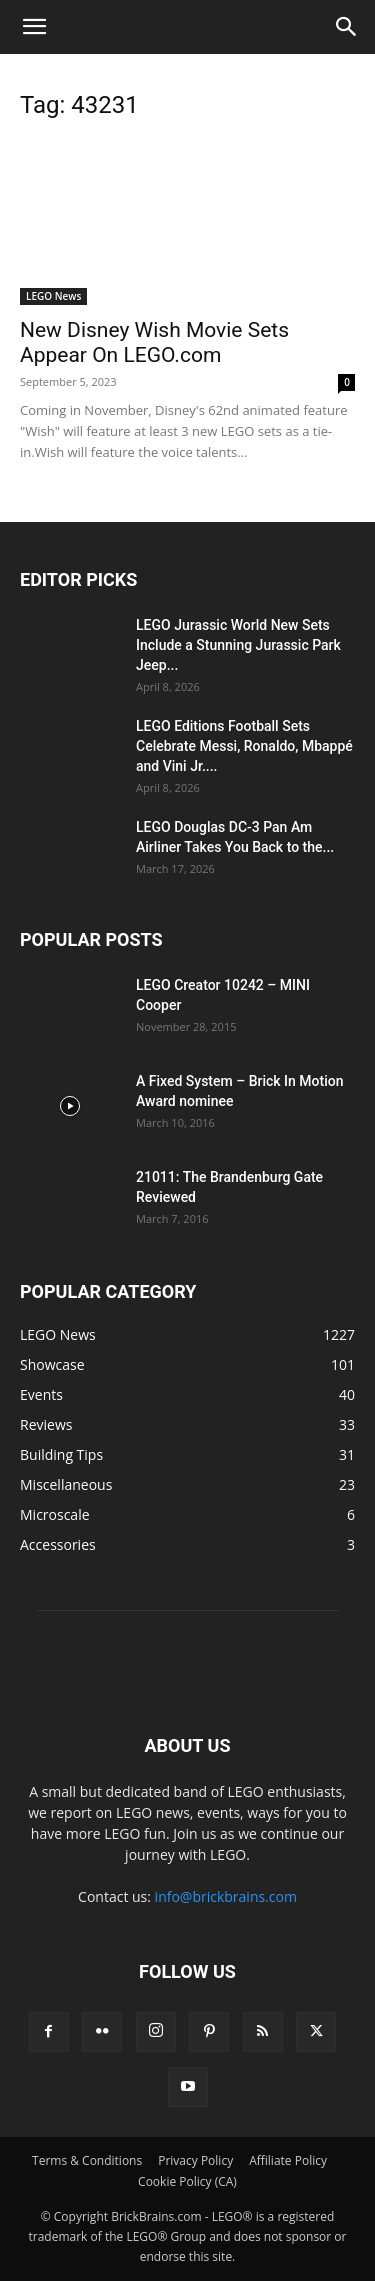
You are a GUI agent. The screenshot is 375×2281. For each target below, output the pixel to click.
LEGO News (53, 296)
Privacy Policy (195, 2160)
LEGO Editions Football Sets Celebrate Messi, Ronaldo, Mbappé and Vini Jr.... (244, 746)
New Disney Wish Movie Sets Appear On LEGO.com (154, 342)
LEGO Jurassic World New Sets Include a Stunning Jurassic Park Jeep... (238, 645)
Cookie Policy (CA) (187, 2181)
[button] (34, 27)
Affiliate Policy (288, 2160)
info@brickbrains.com (226, 1896)
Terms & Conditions (87, 2160)
